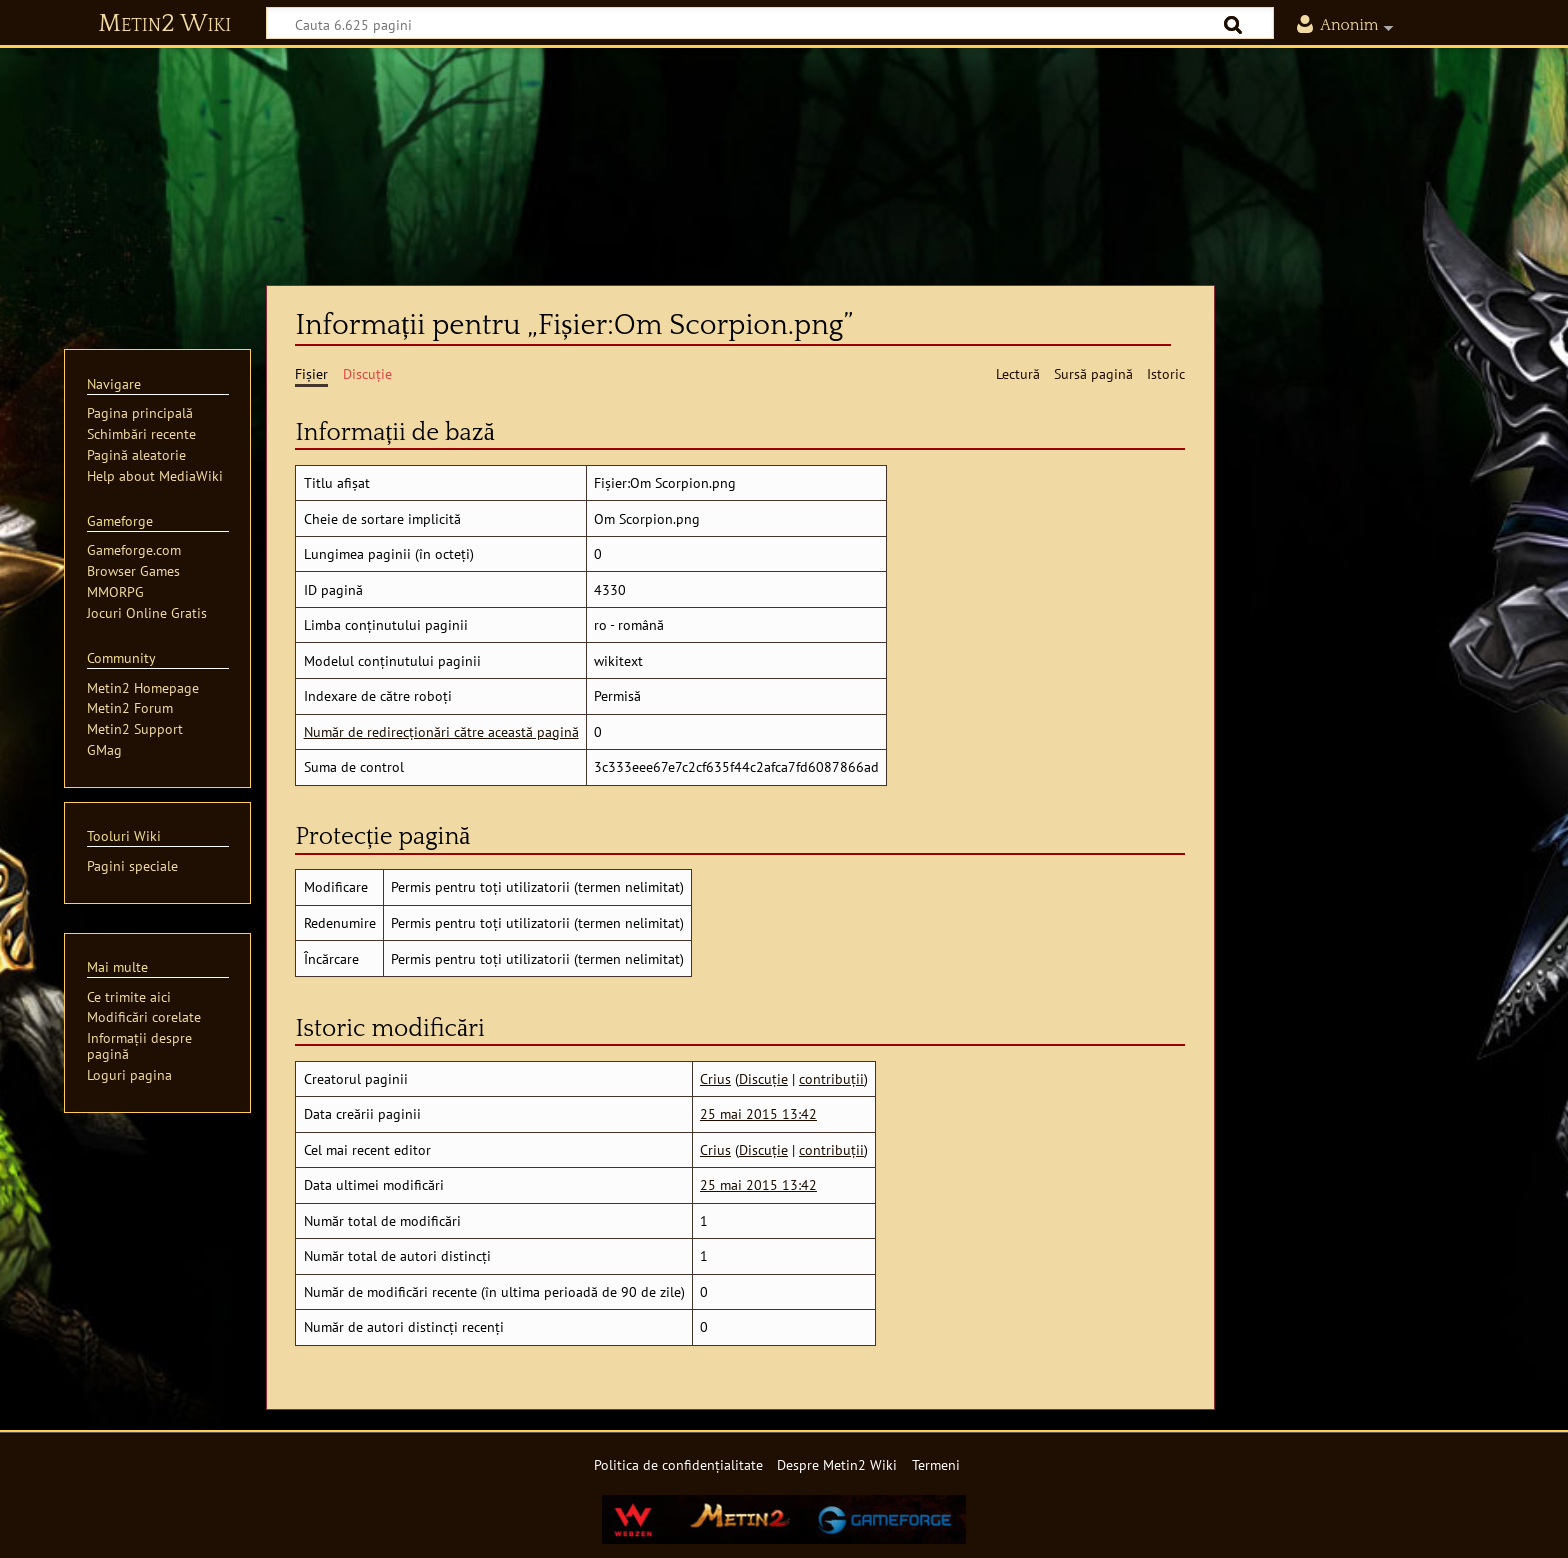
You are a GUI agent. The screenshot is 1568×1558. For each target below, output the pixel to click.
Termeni (936, 1464)
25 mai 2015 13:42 (758, 1113)
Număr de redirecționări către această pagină (441, 731)
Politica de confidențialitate (678, 1464)
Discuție (763, 1078)
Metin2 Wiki (164, 24)
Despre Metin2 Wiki (837, 1464)
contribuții (831, 1078)
